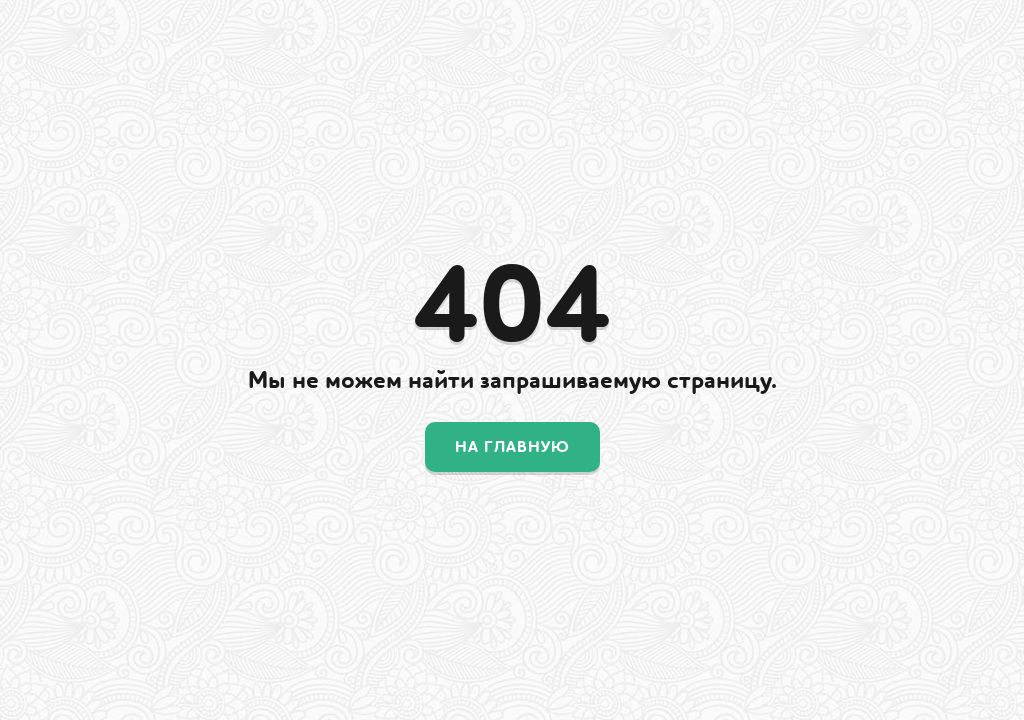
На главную (512, 447)
